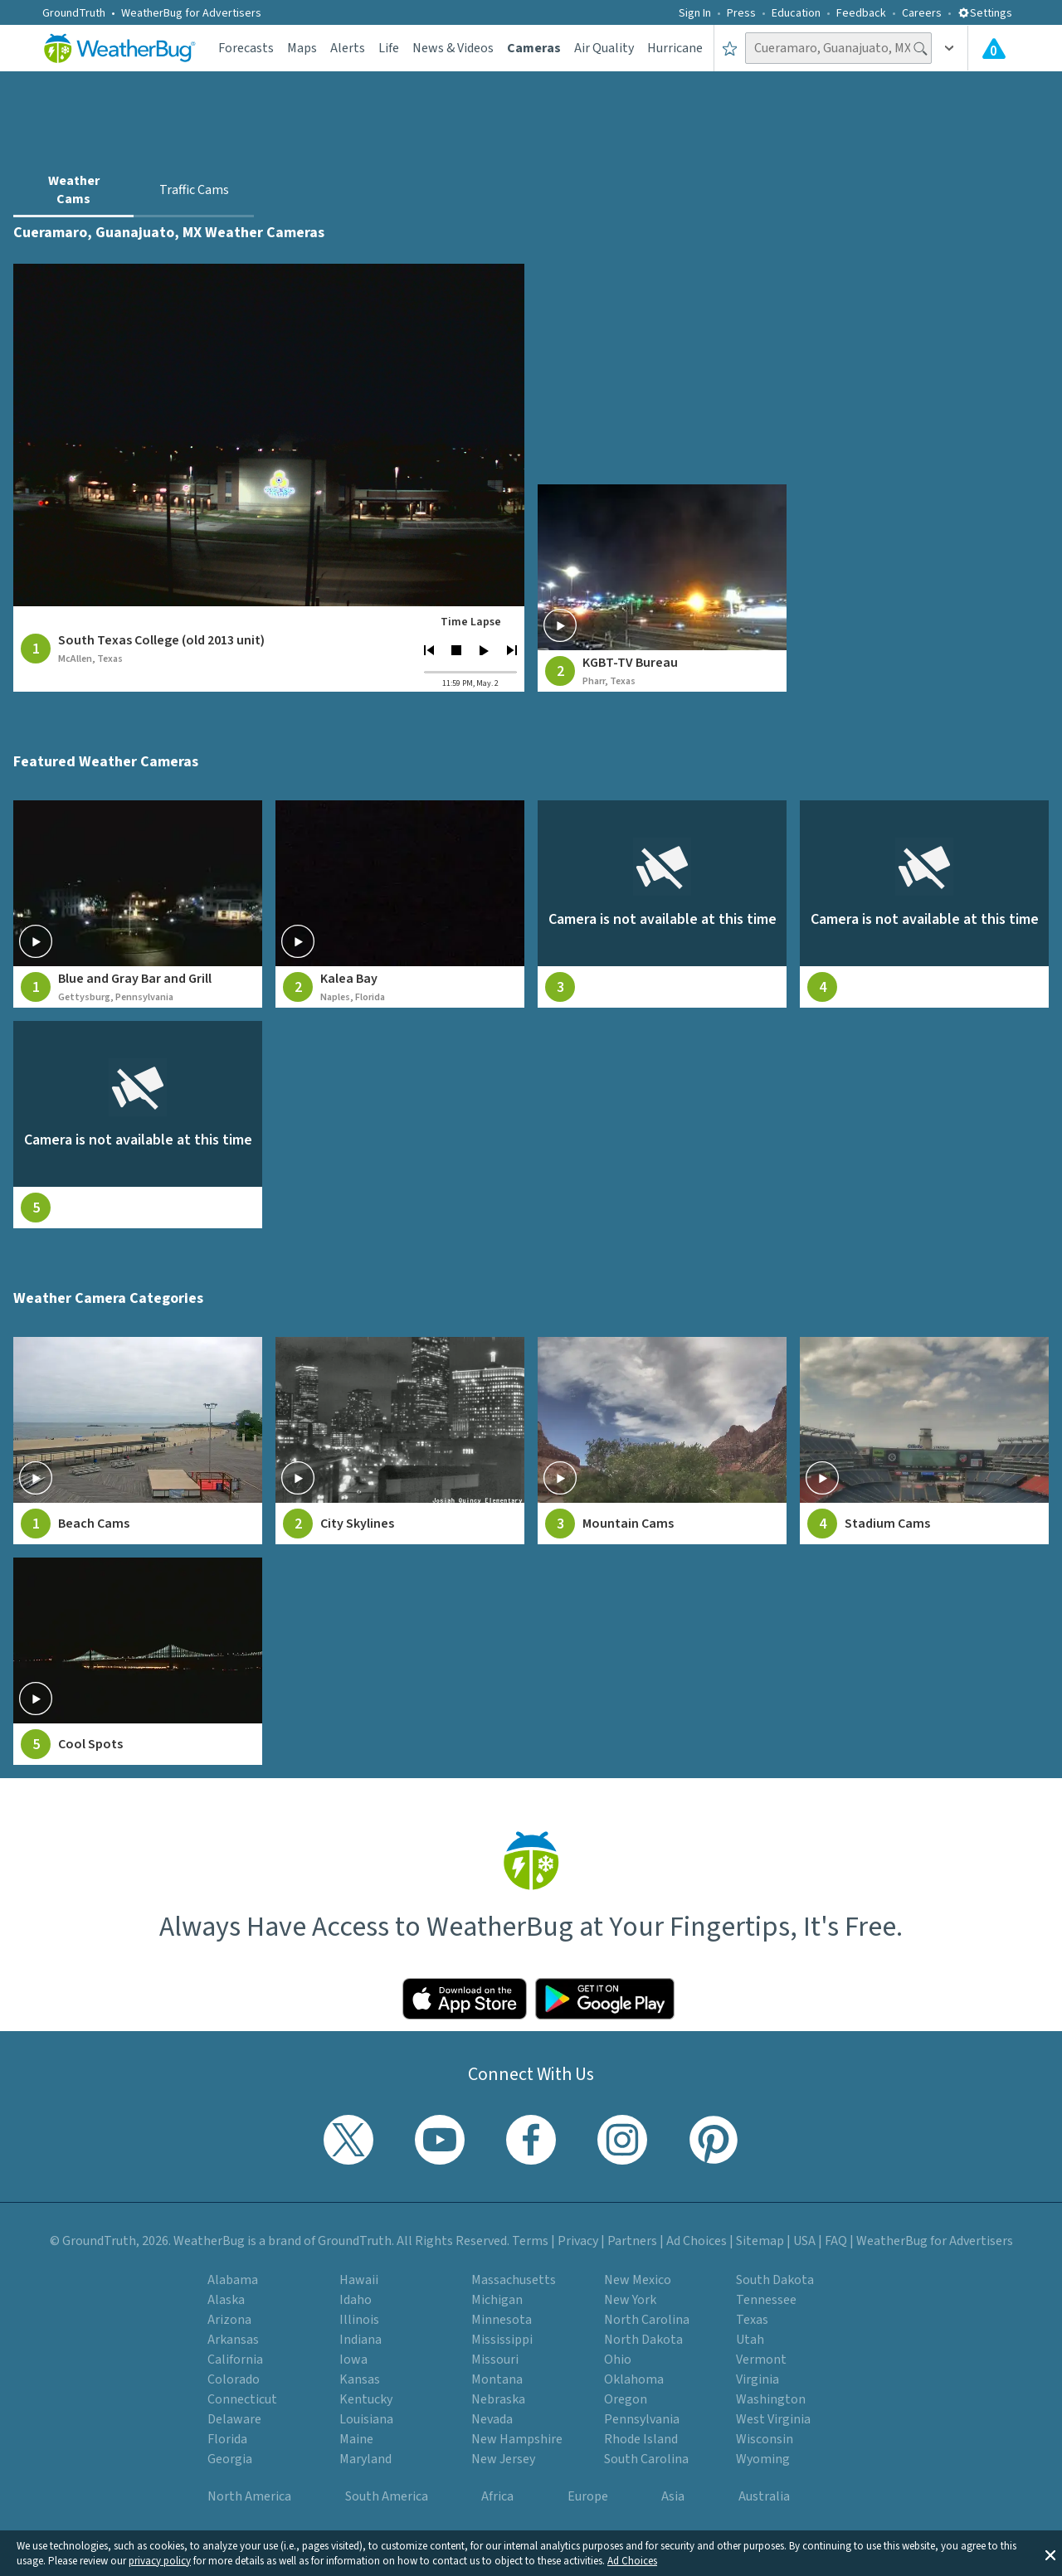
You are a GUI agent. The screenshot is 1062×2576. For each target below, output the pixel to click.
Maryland (365, 2459)
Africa (497, 2496)
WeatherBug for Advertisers (191, 13)
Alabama (232, 2280)
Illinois (359, 2320)
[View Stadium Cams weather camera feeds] (924, 1440)
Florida (227, 2439)
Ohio (617, 2359)
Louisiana (366, 2419)
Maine (356, 2439)
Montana (497, 2379)
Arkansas (233, 2340)
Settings (984, 13)
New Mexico (637, 2280)
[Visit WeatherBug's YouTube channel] (440, 2140)
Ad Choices (632, 2561)
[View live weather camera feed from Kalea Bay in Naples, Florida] (399, 904)
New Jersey (503, 2459)
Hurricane (675, 48)
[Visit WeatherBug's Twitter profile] (348, 2140)
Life (388, 48)
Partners (632, 2241)
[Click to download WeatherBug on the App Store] (464, 1998)
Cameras (534, 48)
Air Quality (604, 48)
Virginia (757, 2379)
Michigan (497, 2300)
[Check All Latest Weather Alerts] (994, 48)
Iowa (353, 2359)
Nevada (492, 2419)
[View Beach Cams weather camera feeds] (137, 1440)
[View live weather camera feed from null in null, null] (662, 904)
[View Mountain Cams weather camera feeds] (662, 1440)
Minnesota (501, 2320)
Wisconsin (764, 2439)
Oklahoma (634, 2379)
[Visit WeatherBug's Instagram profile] (622, 2140)
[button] (1050, 2554)
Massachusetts (513, 2280)
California (235, 2359)
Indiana (360, 2340)
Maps (302, 48)
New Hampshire (517, 2439)
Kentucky (365, 2399)
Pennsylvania (642, 2419)
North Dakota (643, 2340)
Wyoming (763, 2459)
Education (796, 13)
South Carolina (646, 2459)
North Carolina (646, 2320)
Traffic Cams (194, 190)
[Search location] (838, 48)
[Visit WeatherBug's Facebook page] (531, 2140)
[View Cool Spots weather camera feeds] (137, 1661)
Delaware (234, 2419)
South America (386, 2496)
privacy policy (160, 2561)
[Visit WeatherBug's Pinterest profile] (713, 2140)
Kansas (359, 2379)
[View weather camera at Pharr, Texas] (662, 588)
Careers (922, 13)
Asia (672, 2496)
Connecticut (242, 2399)
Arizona (229, 2320)
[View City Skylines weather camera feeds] (399, 1440)
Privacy (578, 2241)
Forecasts (246, 48)
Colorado (233, 2379)
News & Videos (453, 48)
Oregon (625, 2399)
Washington (771, 2399)
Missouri (495, 2359)
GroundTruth (73, 13)
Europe (588, 2496)
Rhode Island (641, 2439)
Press (741, 13)
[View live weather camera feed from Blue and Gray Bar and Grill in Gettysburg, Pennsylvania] (137, 904)
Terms (530, 2241)
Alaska (226, 2300)
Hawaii (358, 2280)
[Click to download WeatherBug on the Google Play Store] (605, 1998)
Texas (752, 2320)
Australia (764, 2496)
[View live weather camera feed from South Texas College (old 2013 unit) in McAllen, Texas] (268, 435)
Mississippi (502, 2340)
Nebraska (498, 2399)
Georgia (229, 2459)
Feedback (861, 13)
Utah (750, 2340)
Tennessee (766, 2300)
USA (804, 2241)
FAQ (836, 2241)
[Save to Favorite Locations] (729, 48)
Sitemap (760, 2241)
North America (249, 2496)
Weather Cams (74, 190)
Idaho (355, 2300)
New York (630, 2300)
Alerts (347, 48)
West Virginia (773, 2419)
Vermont (761, 2359)
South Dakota (775, 2280)
